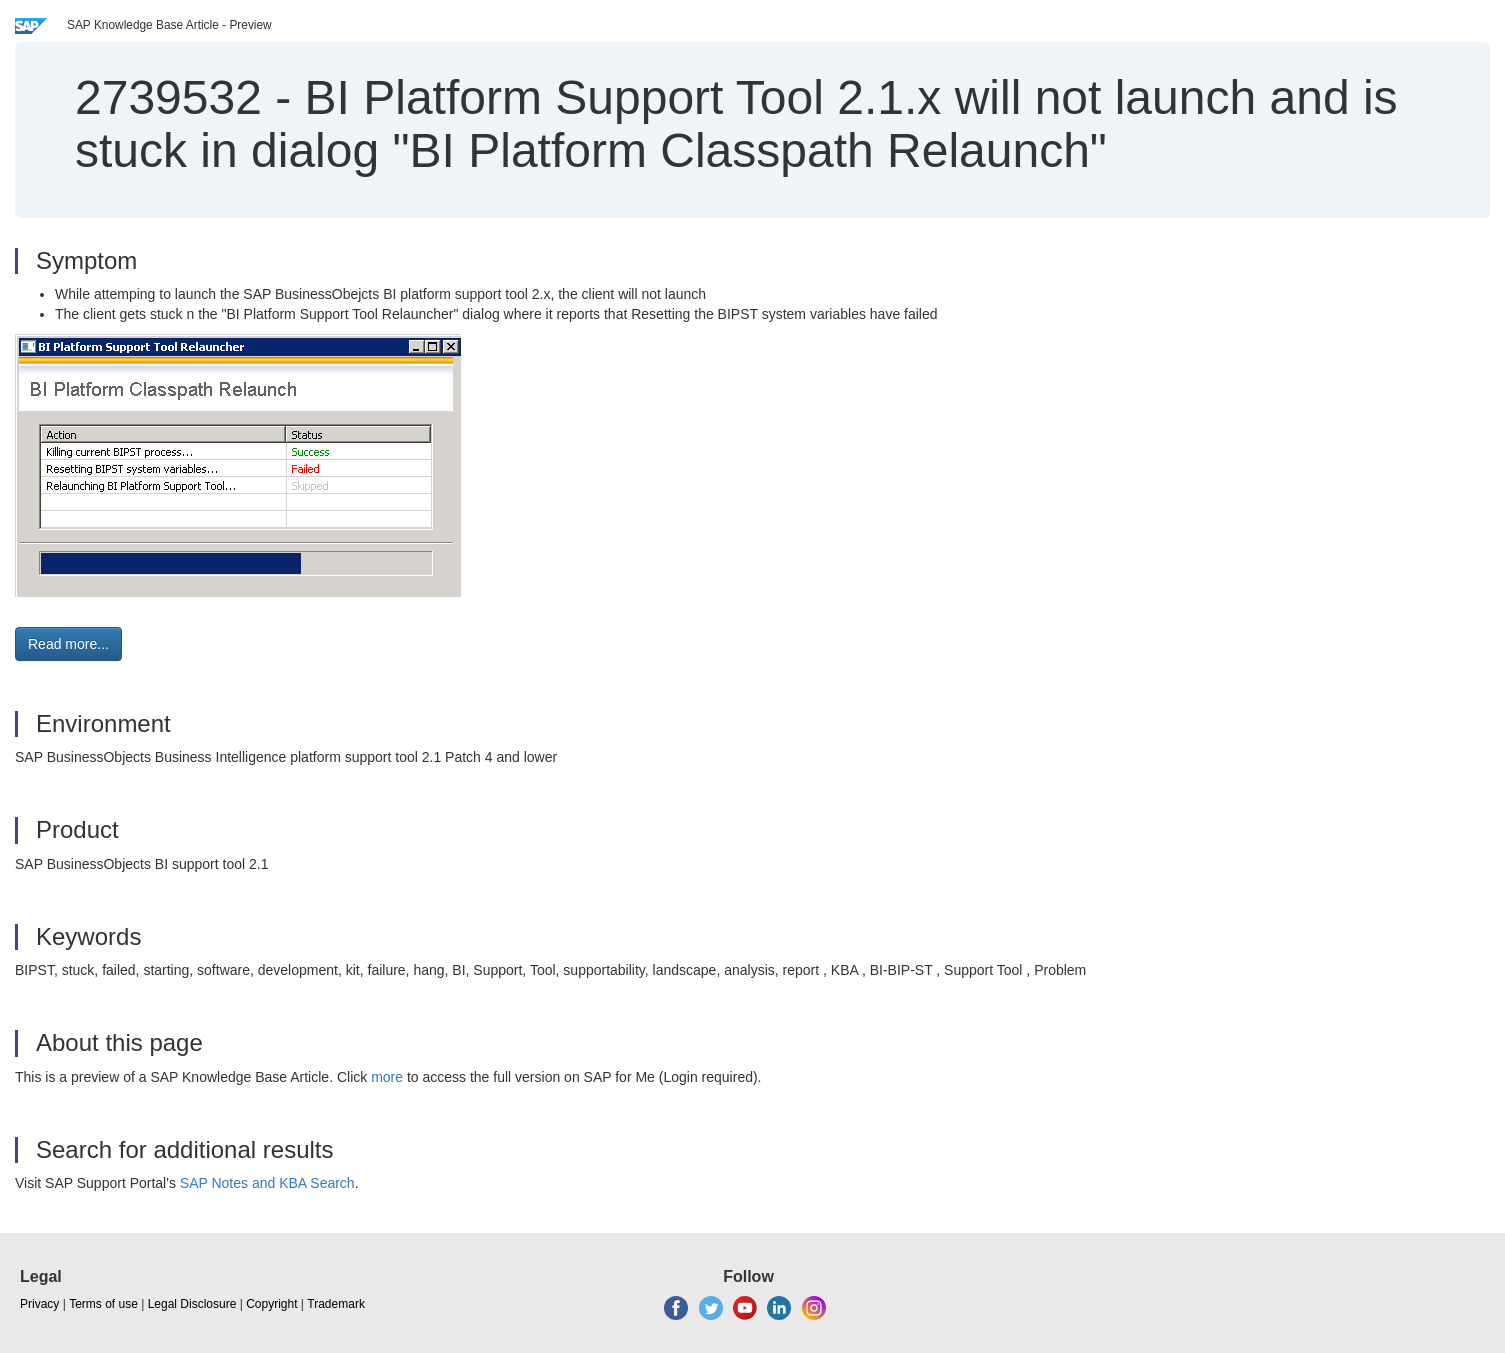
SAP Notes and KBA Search (267, 1183)
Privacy (39, 1304)
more (387, 1077)
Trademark (336, 1304)
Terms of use (103, 1304)
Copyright (271, 1304)
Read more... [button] (68, 644)
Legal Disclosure (192, 1304)
